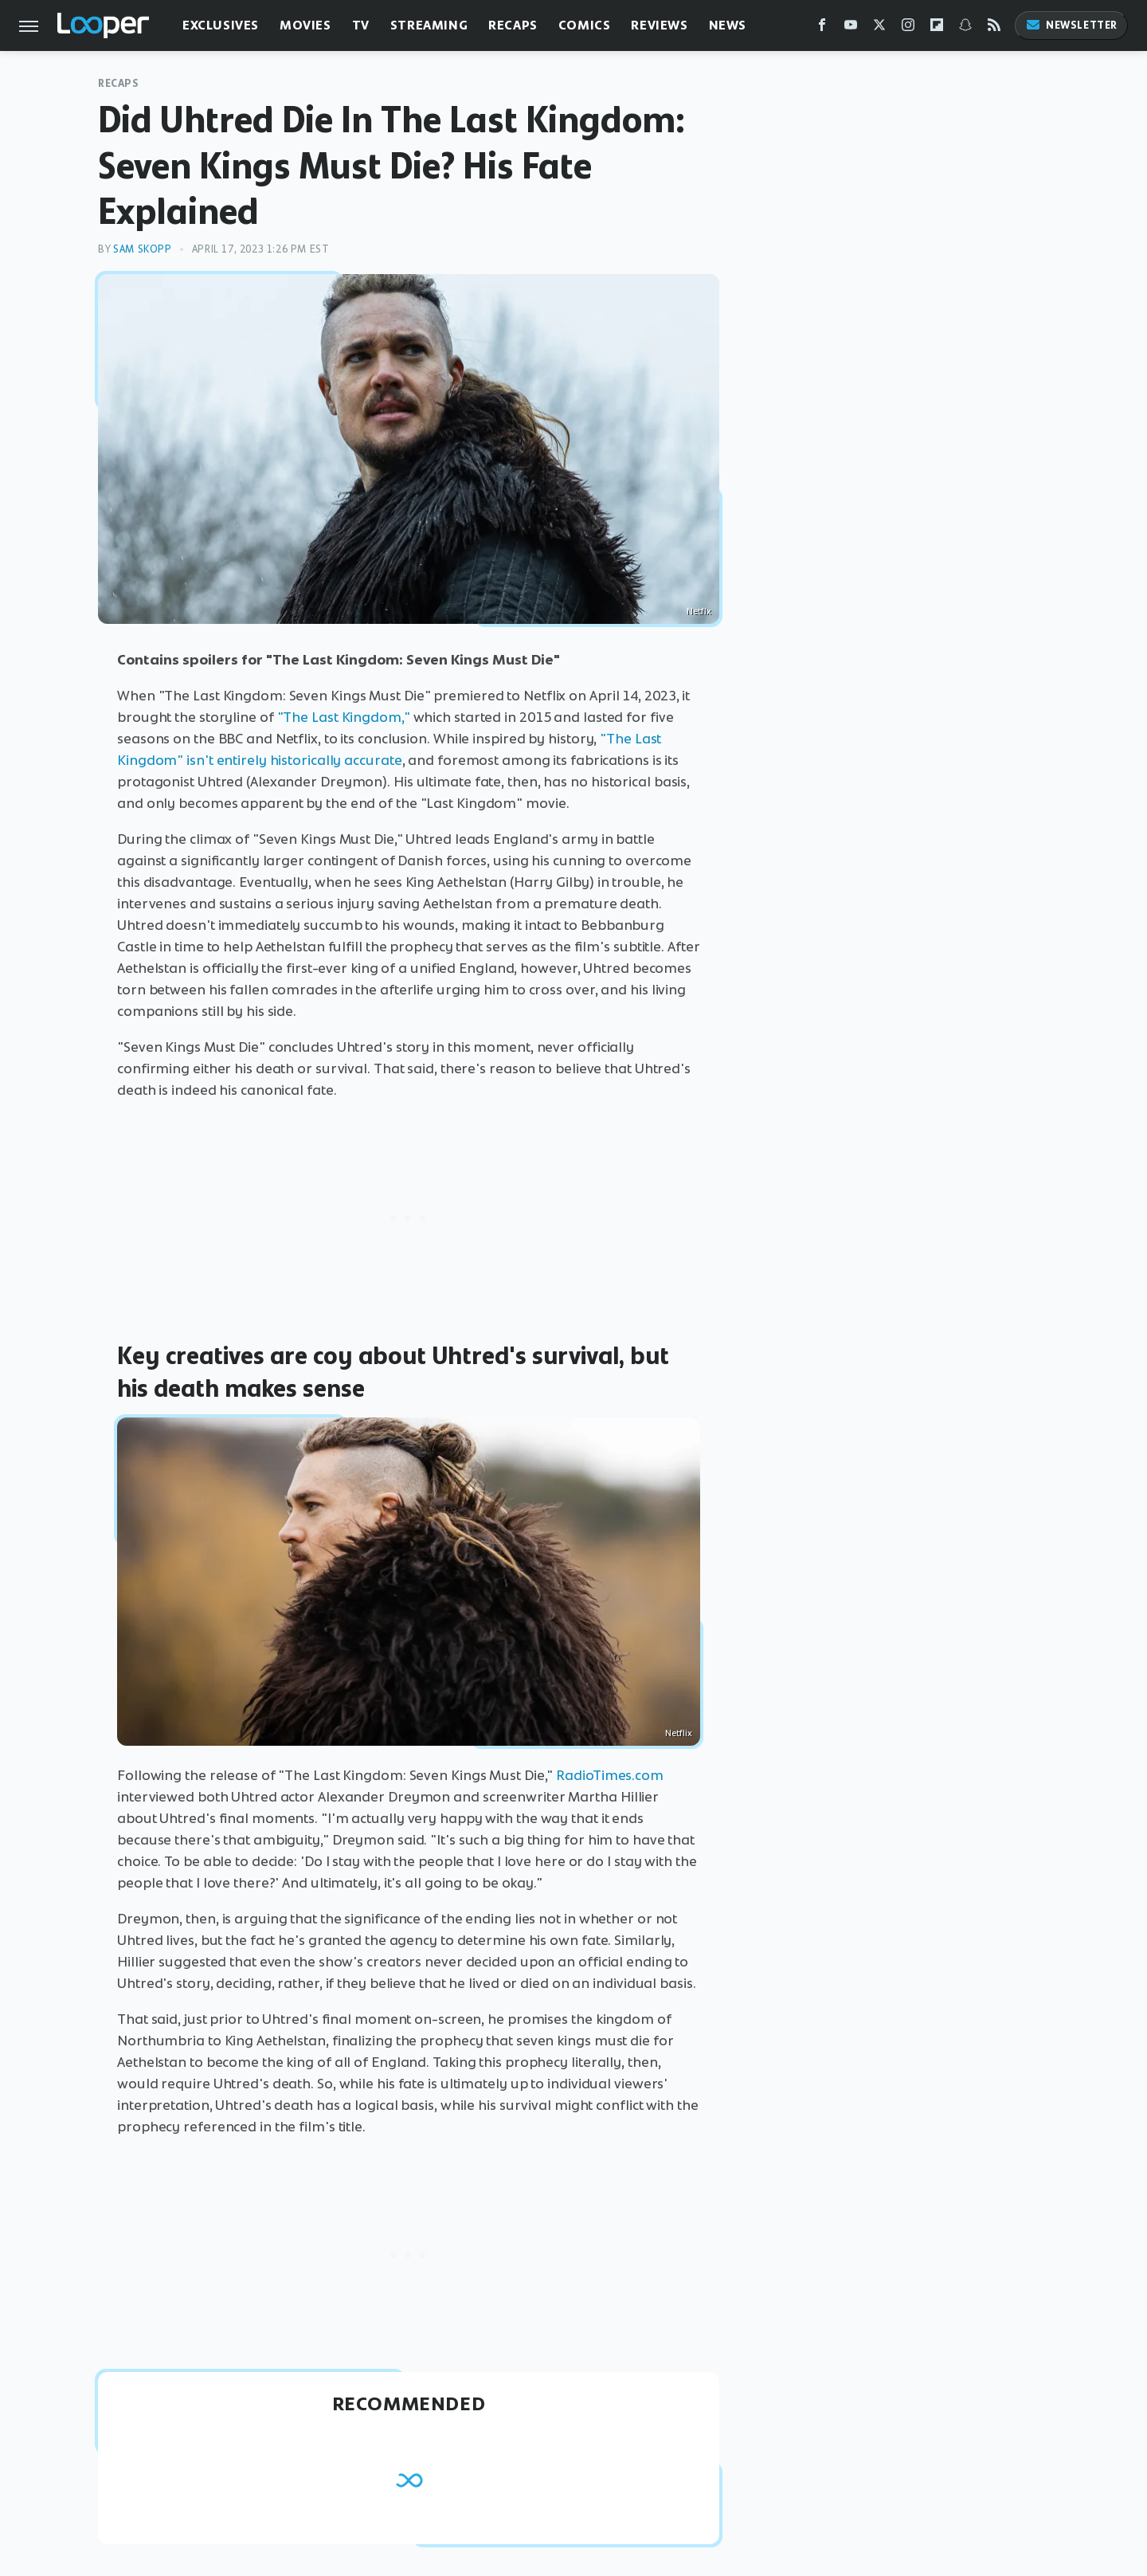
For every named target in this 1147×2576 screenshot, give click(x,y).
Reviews (659, 25)
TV (361, 25)
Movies (305, 25)
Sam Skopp (142, 249)
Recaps (513, 25)
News (727, 25)
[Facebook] (822, 28)
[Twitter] (879, 28)
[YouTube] (851, 28)
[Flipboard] (937, 28)
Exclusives (220, 25)
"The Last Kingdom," (343, 717)
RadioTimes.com (610, 1775)
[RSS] (994, 28)
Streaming (429, 25)
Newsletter (1071, 25)
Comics (584, 25)
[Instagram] (908, 28)
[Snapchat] (965, 28)
